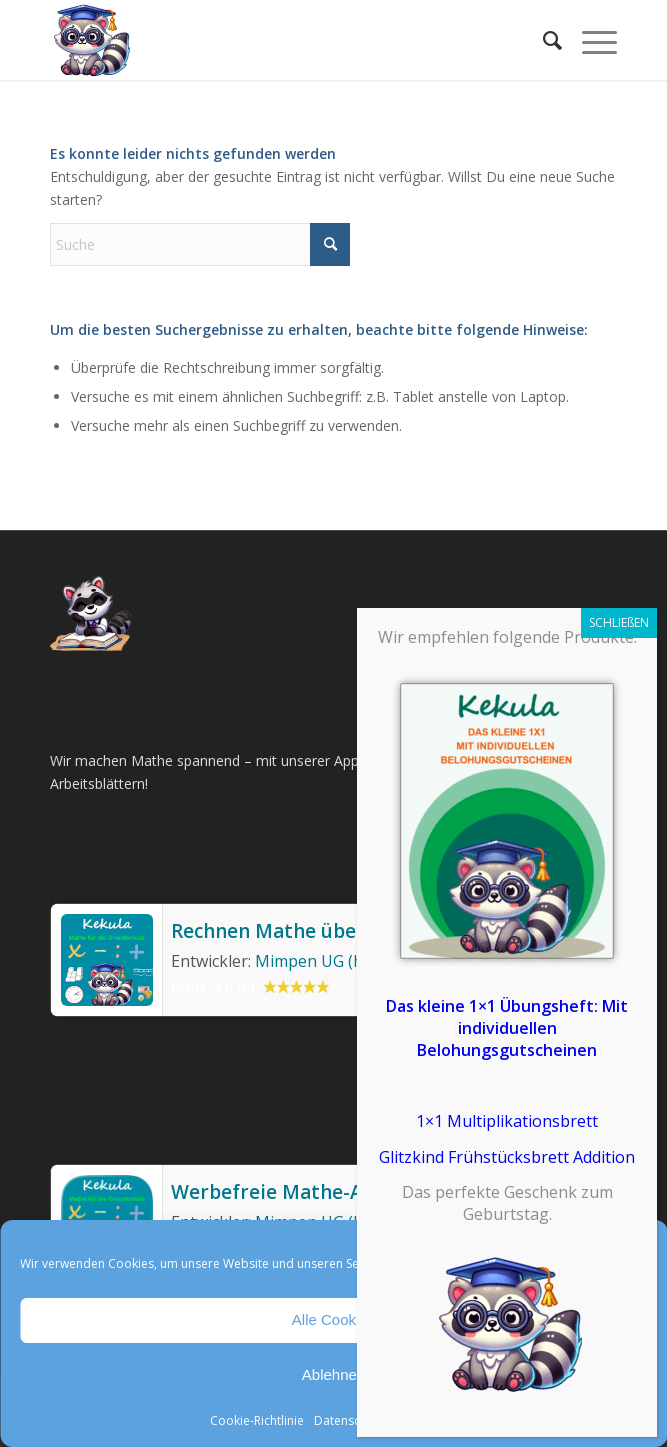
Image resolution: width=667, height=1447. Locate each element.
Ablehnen (333, 1374)
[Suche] (542, 40)
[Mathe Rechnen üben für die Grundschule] (277, 40)
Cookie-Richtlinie (257, 1420)
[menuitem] (542, 40)
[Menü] (589, 40)
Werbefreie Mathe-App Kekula (313, 1192)
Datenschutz (349, 1420)
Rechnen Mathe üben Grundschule (331, 931)
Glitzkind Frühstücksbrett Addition (507, 1157)
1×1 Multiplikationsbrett (507, 1121)
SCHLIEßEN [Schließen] (619, 622)
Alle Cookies (333, 1319)
